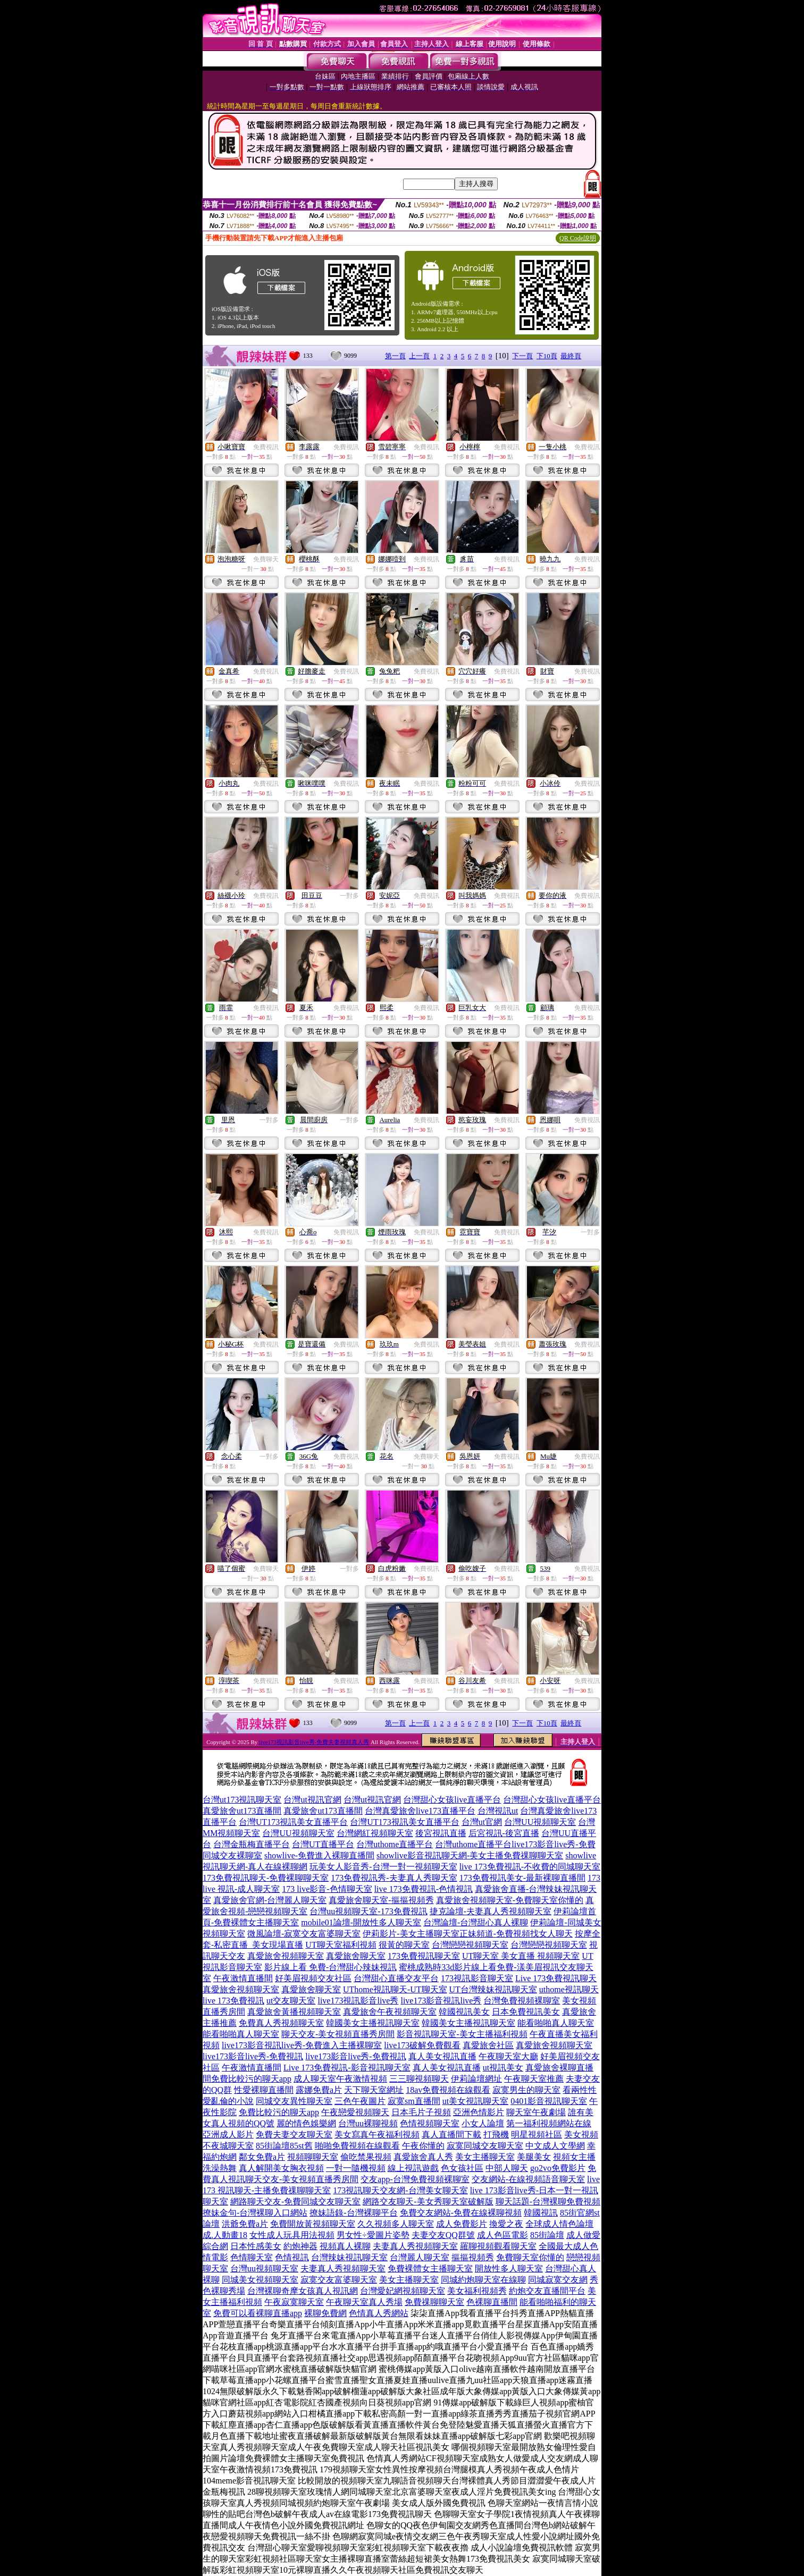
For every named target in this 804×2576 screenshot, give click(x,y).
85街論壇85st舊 (284, 2145)
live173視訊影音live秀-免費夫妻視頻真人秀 (314, 1742)
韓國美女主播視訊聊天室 (373, 2022)
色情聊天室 (251, 2257)
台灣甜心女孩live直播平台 (452, 1799)
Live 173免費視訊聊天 (556, 1978)
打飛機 (496, 2134)
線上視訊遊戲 (413, 2168)
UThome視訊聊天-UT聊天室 (395, 1989)
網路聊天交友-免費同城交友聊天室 (295, 2201)
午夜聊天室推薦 (534, 2078)
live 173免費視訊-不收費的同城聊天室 (529, 1866)
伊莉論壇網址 (476, 2078)
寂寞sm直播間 (414, 2101)
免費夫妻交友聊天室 (294, 2134)
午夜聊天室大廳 (508, 2056)
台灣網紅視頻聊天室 (375, 1833)
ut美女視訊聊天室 (475, 2101)
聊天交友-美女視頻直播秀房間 (338, 2034)
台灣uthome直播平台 (394, 1844)
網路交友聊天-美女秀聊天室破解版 (428, 2201)
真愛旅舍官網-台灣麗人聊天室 (269, 1900)
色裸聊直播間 (491, 2301)
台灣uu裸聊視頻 (368, 2123)
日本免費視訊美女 (526, 2011)
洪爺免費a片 (245, 2223)
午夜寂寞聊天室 (294, 2301)
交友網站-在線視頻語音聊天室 (528, 2179)
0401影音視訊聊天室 (548, 2101)
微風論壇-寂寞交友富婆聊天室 (304, 1933)
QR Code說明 (577, 238)
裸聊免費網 (325, 2313)
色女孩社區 (462, 2168)
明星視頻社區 (536, 2134)
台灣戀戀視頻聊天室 (470, 1944)
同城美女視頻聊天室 (260, 2279)
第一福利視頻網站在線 (548, 2123)
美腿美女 (534, 2156)
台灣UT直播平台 (323, 1844)
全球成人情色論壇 (559, 2223)
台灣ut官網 (482, 1821)
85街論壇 (547, 2235)
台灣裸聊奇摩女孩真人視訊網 (302, 2290)
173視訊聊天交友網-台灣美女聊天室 (400, 2190)
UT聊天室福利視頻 (340, 1944)
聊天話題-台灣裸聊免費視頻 (548, 2201)
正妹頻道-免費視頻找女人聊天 (516, 1933)
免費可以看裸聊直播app (257, 2313)
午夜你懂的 (423, 2145)
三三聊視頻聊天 (419, 2078)
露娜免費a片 (319, 2089)
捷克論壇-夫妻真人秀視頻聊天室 (490, 1911)
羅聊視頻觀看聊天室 (498, 2246)
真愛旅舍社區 (488, 2045)
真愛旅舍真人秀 (423, 2156)
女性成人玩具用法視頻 (291, 2235)
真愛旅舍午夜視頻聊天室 (390, 2011)
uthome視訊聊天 (569, 1989)
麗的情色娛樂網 (306, 2123)
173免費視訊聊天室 (424, 1955)
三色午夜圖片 (360, 2101)
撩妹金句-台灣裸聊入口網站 (255, 2212)
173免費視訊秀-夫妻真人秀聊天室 (394, 1877)
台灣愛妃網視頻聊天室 (402, 2290)
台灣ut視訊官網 (312, 1799)
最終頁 (570, 356)
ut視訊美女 (503, 2067)
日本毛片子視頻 (421, 2112)
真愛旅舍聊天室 (356, 1955)
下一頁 (522, 356)
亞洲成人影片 (228, 2134)
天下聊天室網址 (374, 2089)
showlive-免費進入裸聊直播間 (319, 1855)
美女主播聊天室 (485, 2156)
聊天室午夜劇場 (536, 2112)
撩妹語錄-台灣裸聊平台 (353, 2212)
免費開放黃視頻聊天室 (312, 2223)
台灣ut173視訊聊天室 (242, 1799)
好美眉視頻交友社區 (313, 1978)
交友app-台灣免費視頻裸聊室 (415, 2179)
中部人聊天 (506, 2168)
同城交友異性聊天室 (294, 2101)
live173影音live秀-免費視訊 (253, 2056)
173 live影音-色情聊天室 (327, 1888)
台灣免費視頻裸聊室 (521, 2000)
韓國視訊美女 (464, 2011)
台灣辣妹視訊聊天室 (349, 2257)
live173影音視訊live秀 (440, 2000)
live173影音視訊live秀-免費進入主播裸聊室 (302, 2045)
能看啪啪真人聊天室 (555, 2022)
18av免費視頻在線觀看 (448, 2089)
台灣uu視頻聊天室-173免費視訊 (368, 1911)
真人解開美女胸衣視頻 (281, 2168)
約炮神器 (300, 2246)
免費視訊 (266, 447)
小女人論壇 (483, 2123)
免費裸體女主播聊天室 (430, 2268)
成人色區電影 (502, 2235)
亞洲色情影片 (478, 2112)
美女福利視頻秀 (477, 2290)
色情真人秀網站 (378, 2313)
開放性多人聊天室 (509, 2268)
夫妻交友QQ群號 (443, 2235)
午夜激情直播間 (243, 1978)
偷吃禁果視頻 (365, 2156)
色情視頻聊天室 (429, 2123)
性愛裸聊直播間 (264, 2089)
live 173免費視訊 (233, 2000)
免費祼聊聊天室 (434, 2301)
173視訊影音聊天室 (477, 1978)
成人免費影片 (461, 2223)
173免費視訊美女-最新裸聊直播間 (522, 1877)
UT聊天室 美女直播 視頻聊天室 (521, 1955)
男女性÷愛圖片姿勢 (373, 2235)
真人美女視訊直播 (442, 2056)
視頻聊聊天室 (312, 2156)
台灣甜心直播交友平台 (396, 1978)
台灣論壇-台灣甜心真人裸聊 (475, 1922)
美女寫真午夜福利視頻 (377, 2134)
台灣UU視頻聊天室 (540, 1821)
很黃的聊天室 (404, 1944)
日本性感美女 (255, 2246)
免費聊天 (266, 559)
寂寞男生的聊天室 (526, 2089)
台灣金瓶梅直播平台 (251, 1844)
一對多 (349, 895)
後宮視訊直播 (440, 1833)
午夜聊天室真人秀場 (364, 2301)
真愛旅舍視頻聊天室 (285, 1955)
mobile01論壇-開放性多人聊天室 (361, 1922)
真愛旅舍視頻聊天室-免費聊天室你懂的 (509, 1900)
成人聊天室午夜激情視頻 (340, 2078)
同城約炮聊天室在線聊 (483, 2279)
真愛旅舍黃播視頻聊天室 (294, 2011)
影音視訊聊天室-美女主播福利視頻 (462, 2034)
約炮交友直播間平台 (547, 2290)
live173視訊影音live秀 (357, 2000)
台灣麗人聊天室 (419, 2257)
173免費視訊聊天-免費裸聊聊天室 (266, 1877)
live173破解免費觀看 (422, 2045)
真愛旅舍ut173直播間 (242, 1810)
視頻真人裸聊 (345, 2246)
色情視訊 (292, 2257)
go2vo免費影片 (557, 2168)
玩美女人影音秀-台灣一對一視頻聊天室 (383, 1866)
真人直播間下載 (451, 2134)
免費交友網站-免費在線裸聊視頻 (461, 2212)
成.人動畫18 (225, 2235)
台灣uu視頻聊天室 (264, 2268)
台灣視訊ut (498, 1810)
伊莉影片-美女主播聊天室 (411, 1933)
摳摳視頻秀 (472, 2257)
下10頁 (547, 356)
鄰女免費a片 (262, 2156)
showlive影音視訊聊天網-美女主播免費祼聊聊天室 (469, 1855)
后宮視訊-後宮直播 (503, 1833)
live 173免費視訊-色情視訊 (423, 1888)
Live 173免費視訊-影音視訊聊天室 (347, 2067)
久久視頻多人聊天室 (395, 2223)
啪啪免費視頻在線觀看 (357, 2145)
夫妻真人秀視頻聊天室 (415, 2246)
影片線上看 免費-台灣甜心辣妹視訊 (330, 1967)
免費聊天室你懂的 (530, 2257)
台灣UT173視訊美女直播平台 (293, 1821)
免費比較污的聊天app (251, 2078)
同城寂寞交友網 (558, 2279)
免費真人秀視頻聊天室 (281, 2022)
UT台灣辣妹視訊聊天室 (493, 1989)
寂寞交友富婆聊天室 (338, 2279)
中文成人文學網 (555, 2145)
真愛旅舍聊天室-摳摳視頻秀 (381, 1900)
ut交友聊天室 (290, 2000)
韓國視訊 (541, 2212)
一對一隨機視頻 (356, 2168)
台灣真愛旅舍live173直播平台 (420, 1810)
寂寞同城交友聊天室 (485, 2145)
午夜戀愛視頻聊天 (355, 2112)
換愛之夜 (506, 2223)
